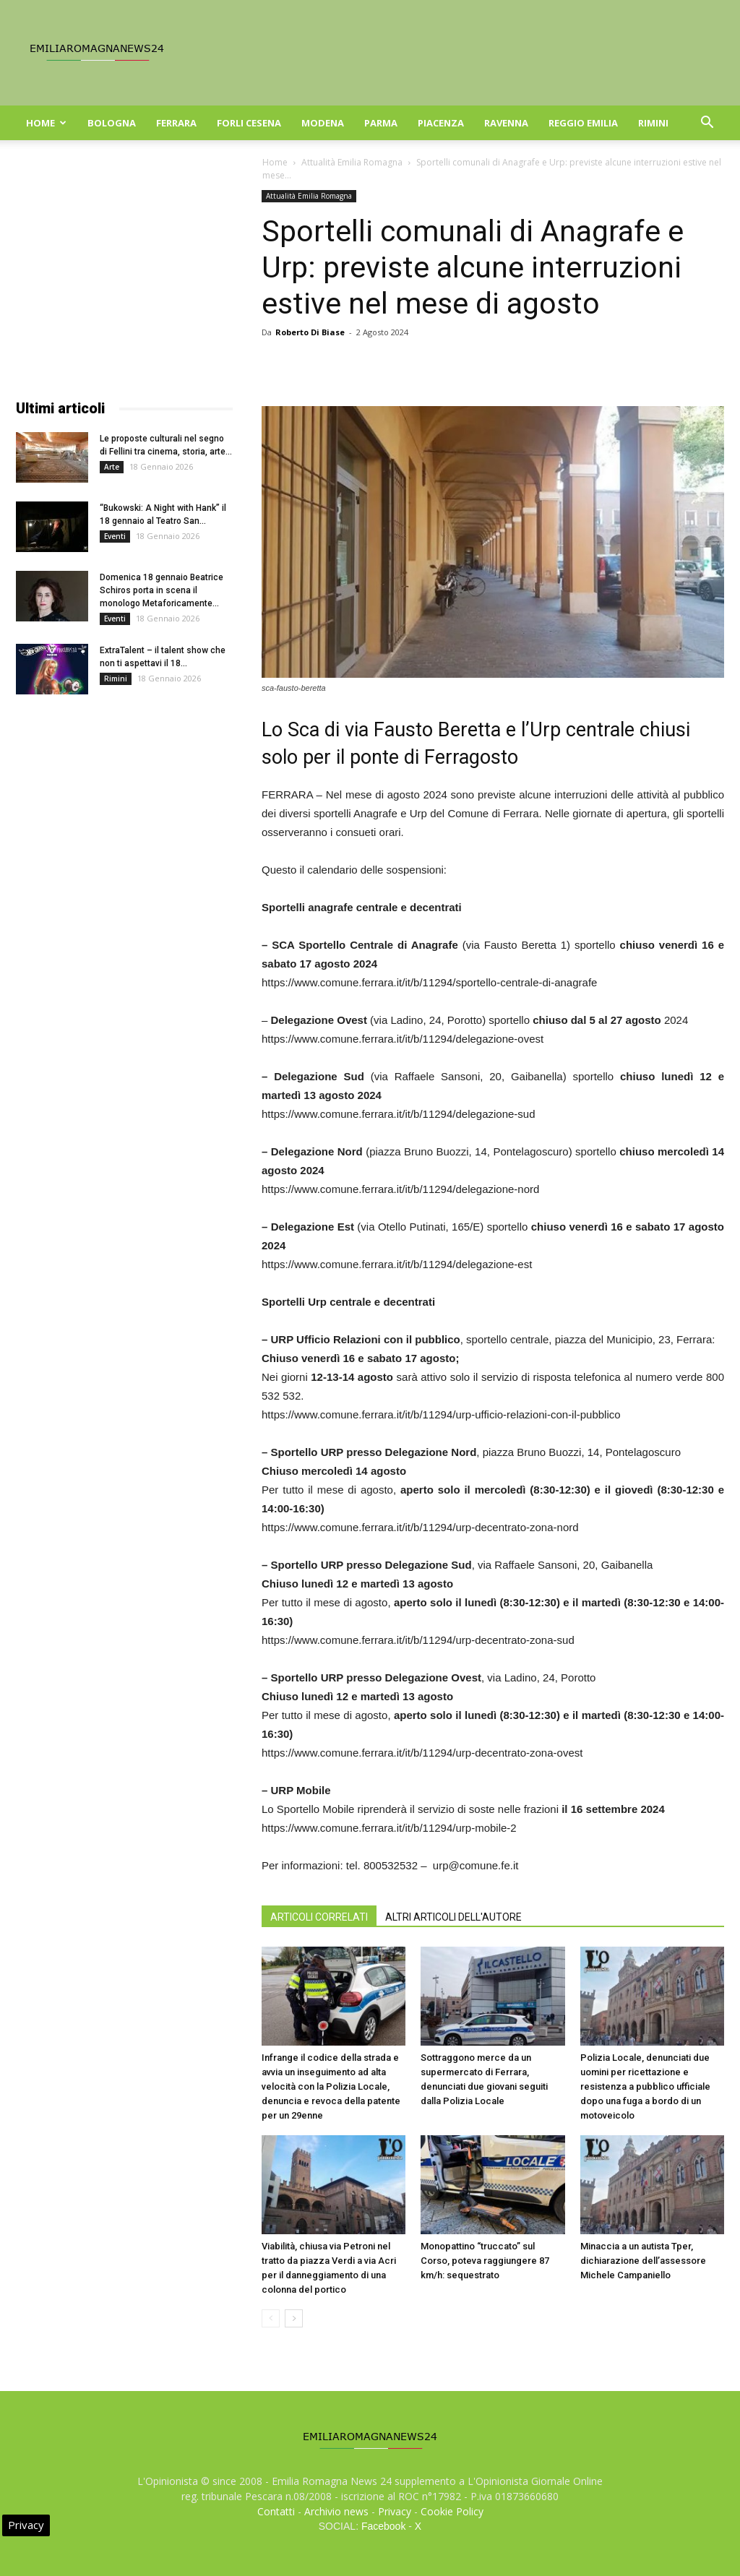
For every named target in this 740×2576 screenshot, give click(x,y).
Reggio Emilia (583, 122)
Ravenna (506, 122)
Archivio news (336, 2511)
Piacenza (441, 122)
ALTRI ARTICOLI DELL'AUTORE (453, 1917)
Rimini (653, 122)
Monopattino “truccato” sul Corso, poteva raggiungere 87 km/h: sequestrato (485, 2260)
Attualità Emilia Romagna (352, 162)
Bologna (111, 122)
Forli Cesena (249, 122)
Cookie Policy (452, 2511)
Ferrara (176, 122)
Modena (322, 122)
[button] (706, 124)
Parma (380, 122)
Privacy (394, 2511)
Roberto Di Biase (310, 332)
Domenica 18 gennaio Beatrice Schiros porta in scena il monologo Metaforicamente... (161, 590)
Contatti (276, 2511)
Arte (111, 467)
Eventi (115, 536)
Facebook (383, 2526)
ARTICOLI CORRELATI (319, 1917)
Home (46, 122)
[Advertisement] (124, 280)
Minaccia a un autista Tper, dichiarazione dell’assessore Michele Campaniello (643, 2260)
